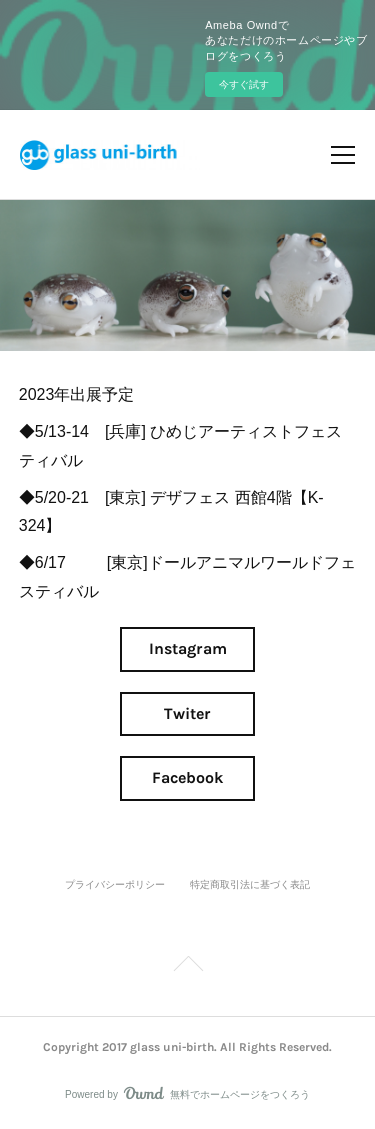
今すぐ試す (244, 84)
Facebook (187, 777)
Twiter (187, 713)
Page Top (187, 967)
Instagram (188, 648)
